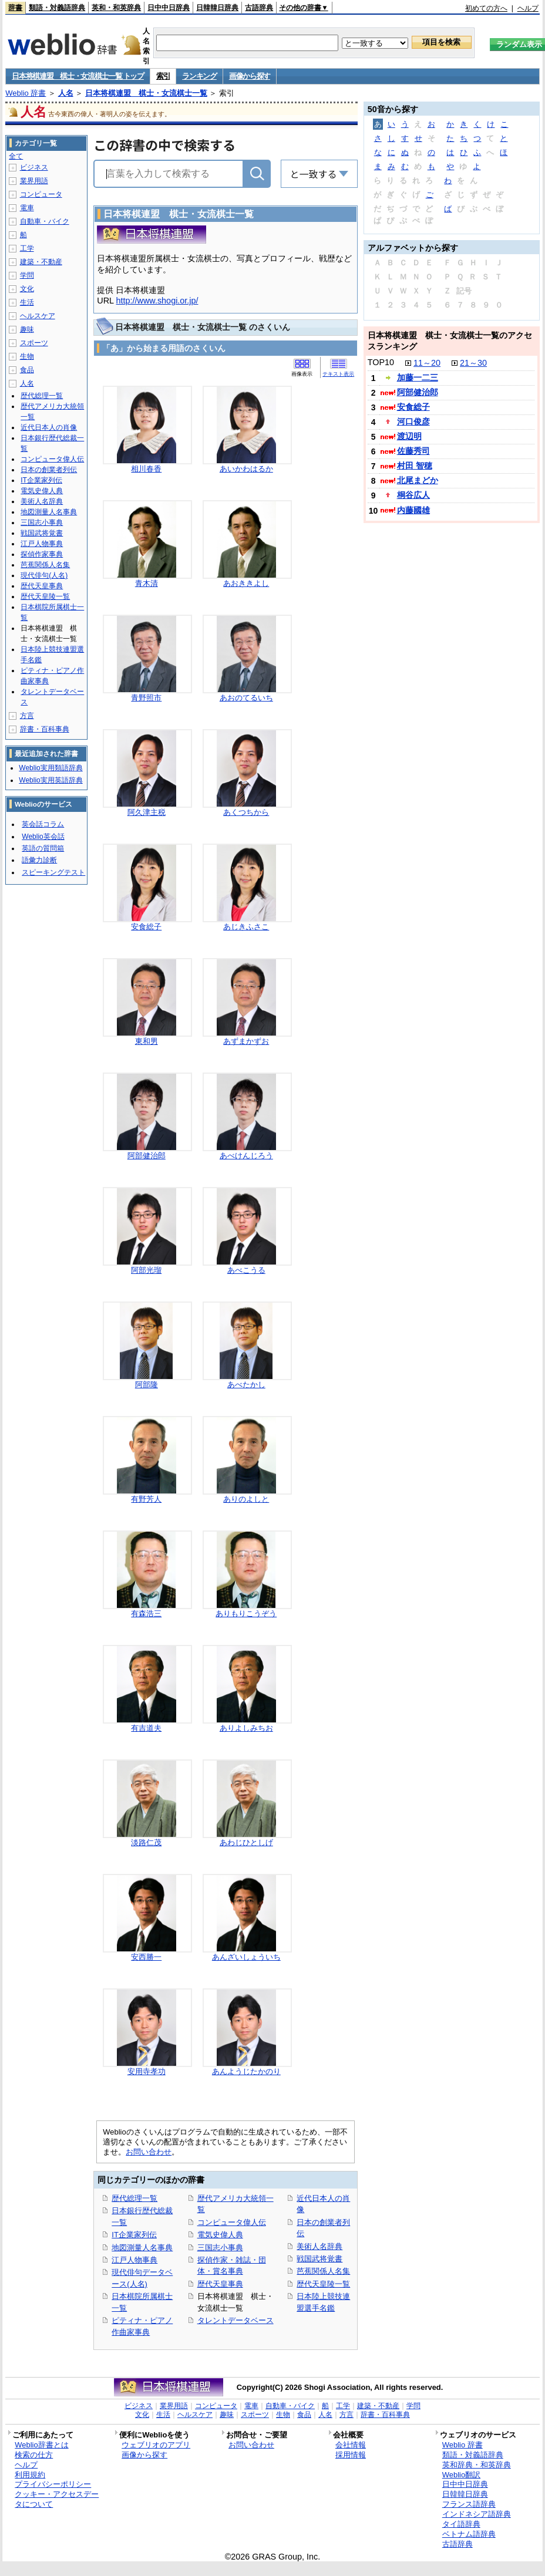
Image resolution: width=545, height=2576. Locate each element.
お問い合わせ (148, 2151)
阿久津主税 (146, 812)
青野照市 (146, 697)
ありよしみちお (246, 1728)
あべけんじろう (246, 1155)
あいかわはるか (246, 468)
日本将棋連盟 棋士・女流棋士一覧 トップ (78, 76)
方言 (27, 716)
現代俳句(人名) (44, 575)
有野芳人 (146, 1499)
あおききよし (246, 583)
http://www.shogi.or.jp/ (157, 300)
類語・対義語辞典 (57, 7)
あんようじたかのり (246, 2071)
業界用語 (34, 181)
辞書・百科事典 (44, 729)
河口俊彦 (413, 421)
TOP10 (381, 362)
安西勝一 (146, 1957)
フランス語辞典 (469, 2504)
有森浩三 (146, 1613)
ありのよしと (246, 1499)
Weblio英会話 (43, 836)
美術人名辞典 (319, 2246)
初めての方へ (486, 8)
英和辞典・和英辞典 (476, 2464)
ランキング (199, 76)
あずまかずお (246, 1041)
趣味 (27, 329)
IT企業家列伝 (134, 2234)
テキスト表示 (338, 374)
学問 (27, 275)
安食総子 (146, 926)
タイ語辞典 (461, 2524)
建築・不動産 (41, 262)
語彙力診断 (39, 860)
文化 (27, 289)
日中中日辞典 (168, 7)
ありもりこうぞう (246, 1613)
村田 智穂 (414, 465)
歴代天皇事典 (220, 2284)
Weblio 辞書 (25, 93)
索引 (163, 76)
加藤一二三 (417, 377)
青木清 (146, 583)
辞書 (15, 7)
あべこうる (246, 1270)
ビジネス (34, 167)
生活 (27, 302)
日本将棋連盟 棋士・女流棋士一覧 (146, 93)
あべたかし (246, 1384)
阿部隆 (146, 1384)
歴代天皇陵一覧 (323, 2284)
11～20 (426, 362)
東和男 (146, 1041)
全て (16, 156)
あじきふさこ (246, 926)
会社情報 (350, 2444)
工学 (27, 248)
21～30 (473, 362)
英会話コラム (43, 824)
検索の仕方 (34, 2454)
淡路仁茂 (146, 1842)
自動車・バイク (44, 221)
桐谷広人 (413, 495)
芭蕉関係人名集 (323, 2271)
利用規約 (30, 2474)
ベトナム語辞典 (469, 2534)
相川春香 (146, 468)
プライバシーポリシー (53, 2484)
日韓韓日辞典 (217, 7)
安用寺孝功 (146, 2071)
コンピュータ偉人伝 (231, 2222)
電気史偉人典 (220, 2234)
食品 (27, 370)
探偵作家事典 (42, 554)
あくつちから (246, 812)
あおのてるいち (246, 697)
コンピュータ (41, 194)
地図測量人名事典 (142, 2247)
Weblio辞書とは (41, 2444)
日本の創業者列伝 (49, 470)
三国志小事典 (220, 2247)
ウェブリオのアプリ (156, 2444)
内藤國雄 (413, 510)
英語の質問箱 (43, 848)
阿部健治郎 (146, 1155)
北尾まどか (417, 480)
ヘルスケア (37, 316)
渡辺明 (409, 436)
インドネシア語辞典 (476, 2514)
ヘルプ (528, 8)
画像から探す (249, 76)
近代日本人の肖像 (49, 427)
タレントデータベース (235, 2320)
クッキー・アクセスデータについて (57, 2499)
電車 (27, 208)
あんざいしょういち (246, 1957)
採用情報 (350, 2454)
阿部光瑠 (146, 1270)
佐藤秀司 (413, 451)
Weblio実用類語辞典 (50, 768)
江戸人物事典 (134, 2259)
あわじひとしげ (246, 1842)
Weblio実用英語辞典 (50, 780)
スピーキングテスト (53, 872)
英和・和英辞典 (116, 7)
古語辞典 (259, 7)
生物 (27, 356)
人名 (65, 93)
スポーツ (34, 343)
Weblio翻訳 (461, 2474)
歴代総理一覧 (134, 2198)
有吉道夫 (146, 1728)
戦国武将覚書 (319, 2258)
